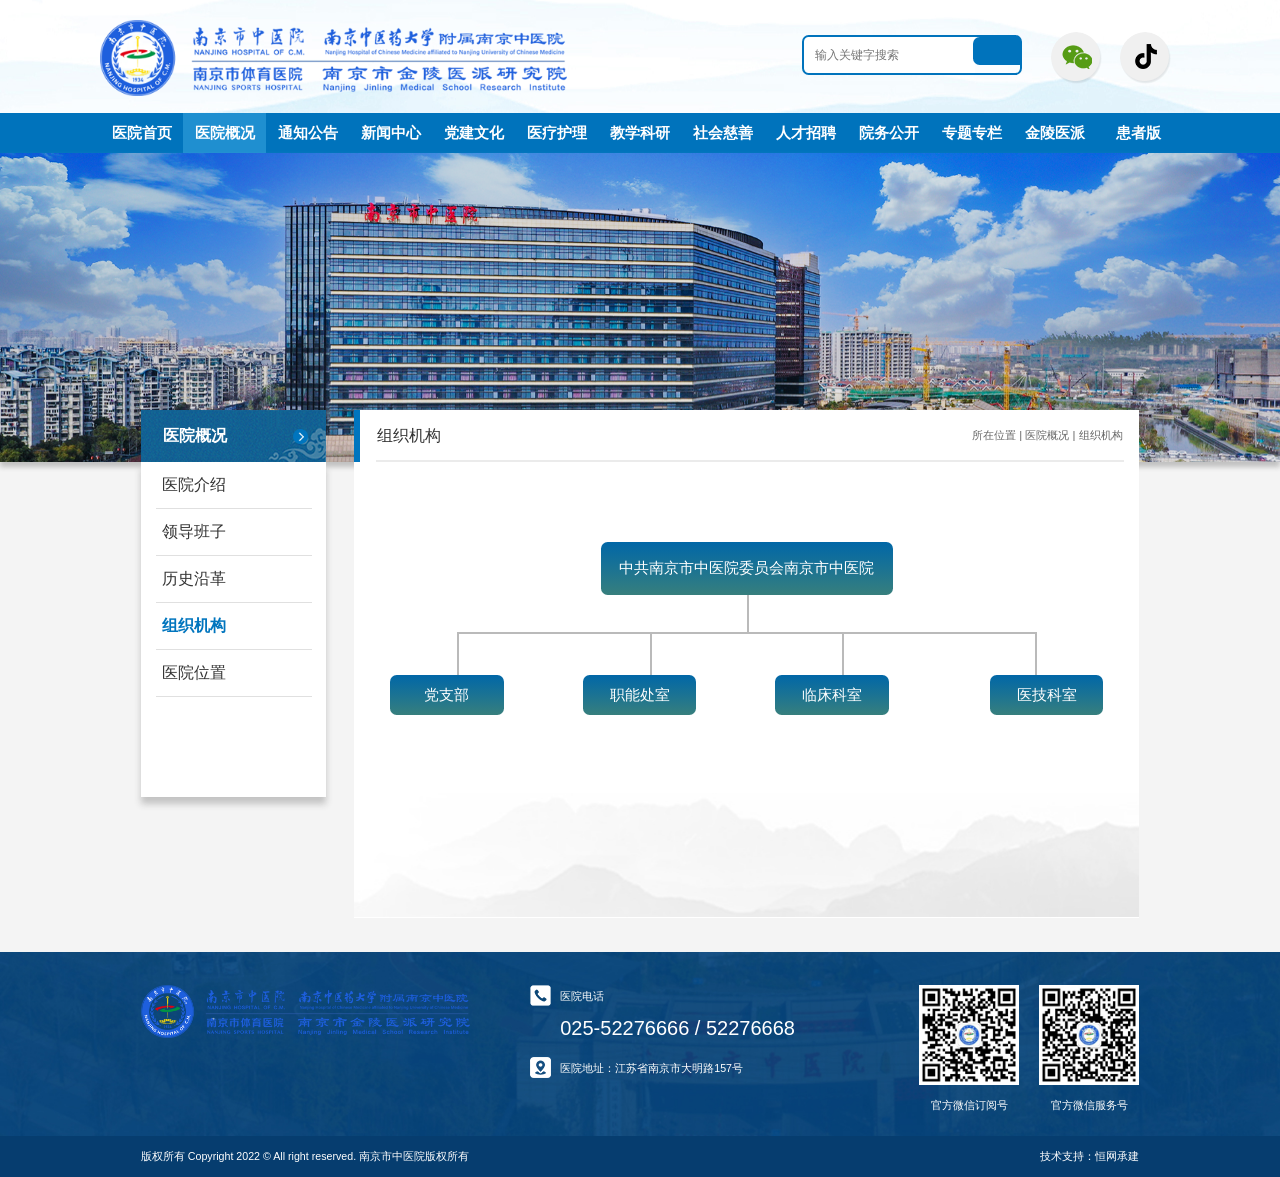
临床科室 (832, 695)
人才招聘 (806, 133)
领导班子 (194, 531)
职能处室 (640, 695)
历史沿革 (194, 578)
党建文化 (474, 133)
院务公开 (889, 133)
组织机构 (194, 625)
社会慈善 (723, 133)
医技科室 (1047, 695)
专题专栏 (972, 133)
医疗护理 (557, 133)
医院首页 (142, 133)
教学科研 (640, 133)
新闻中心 (391, 133)
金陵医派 (1055, 133)
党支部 (446, 695)
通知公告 (308, 133)
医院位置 (194, 672)
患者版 (1138, 133)
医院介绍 (194, 484)
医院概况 (225, 133)
